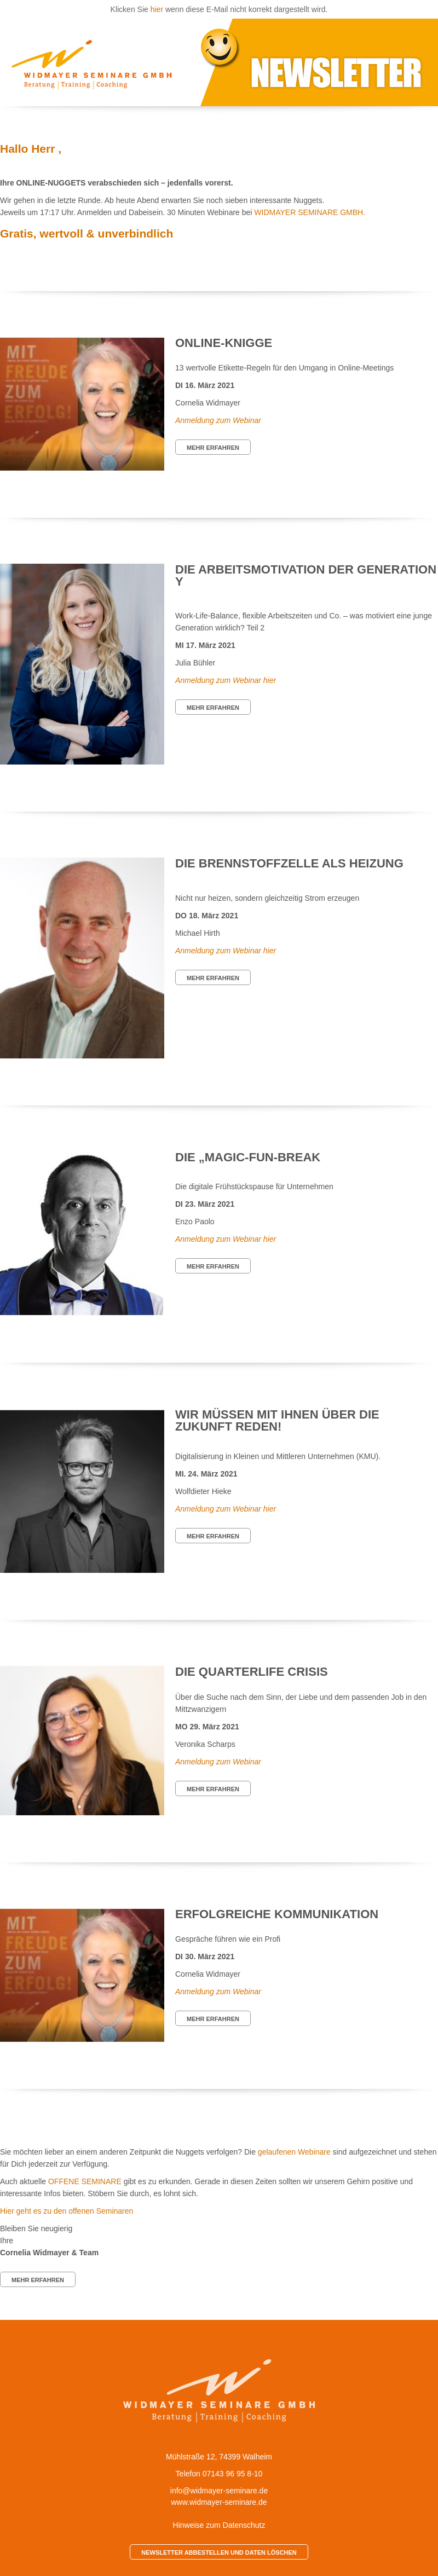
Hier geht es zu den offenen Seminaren (66, 2211)
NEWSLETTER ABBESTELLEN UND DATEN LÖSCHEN (219, 2552)
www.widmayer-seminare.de (219, 2502)
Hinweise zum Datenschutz (219, 2525)
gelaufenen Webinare (294, 2151)
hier (157, 9)
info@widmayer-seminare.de (219, 2490)
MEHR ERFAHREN (213, 447)
